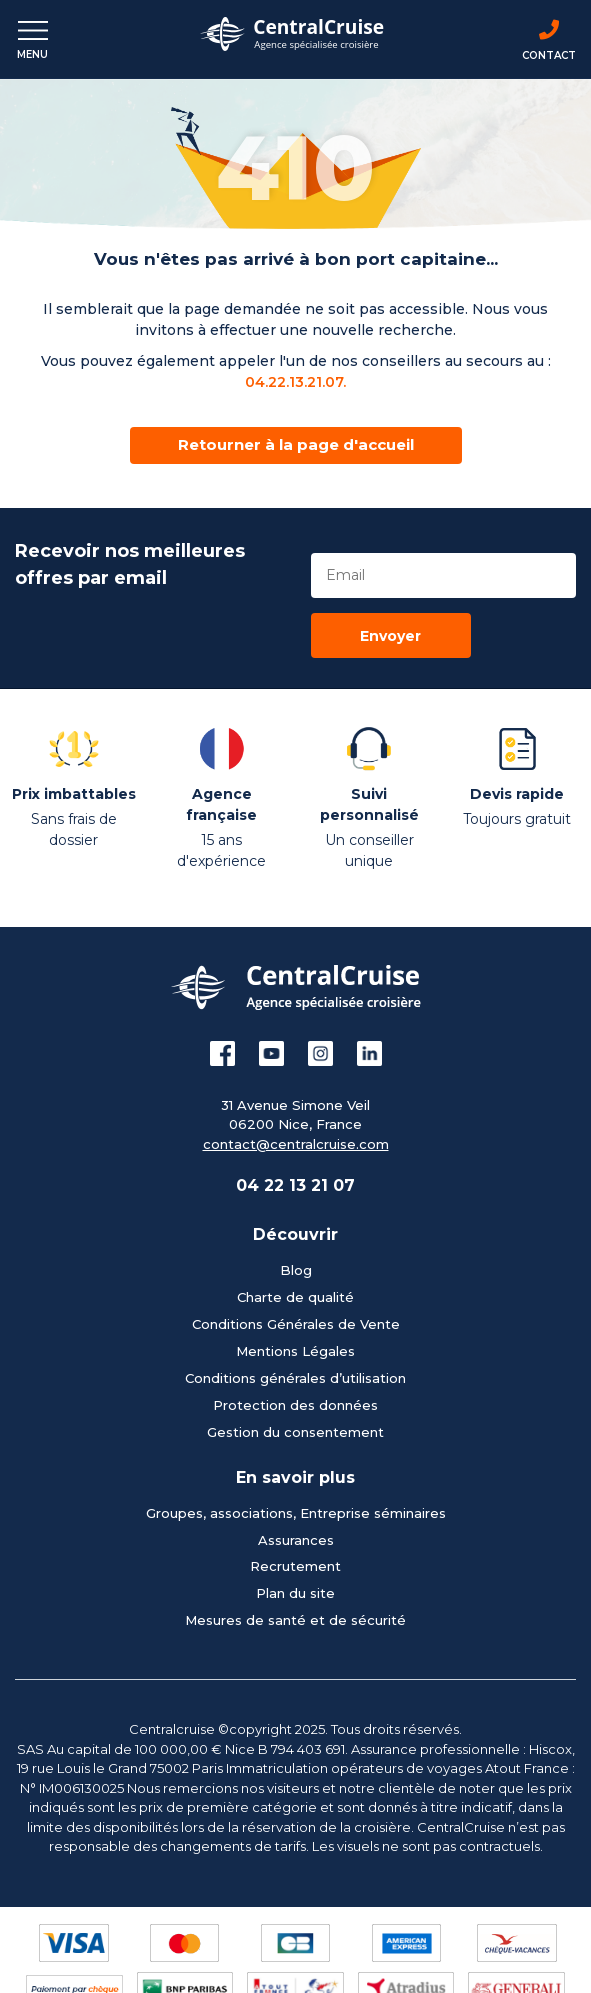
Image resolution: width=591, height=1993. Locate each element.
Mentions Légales (295, 1351)
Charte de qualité (295, 1297)
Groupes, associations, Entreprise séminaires (296, 1513)
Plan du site (295, 1593)
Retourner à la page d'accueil (296, 444)
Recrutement (295, 1566)
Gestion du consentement (295, 1432)
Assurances (296, 1540)
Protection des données (295, 1405)
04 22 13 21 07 (295, 1185)
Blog (296, 1270)
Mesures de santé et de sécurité (295, 1620)
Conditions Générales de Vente (296, 1324)
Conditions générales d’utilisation (295, 1378)
